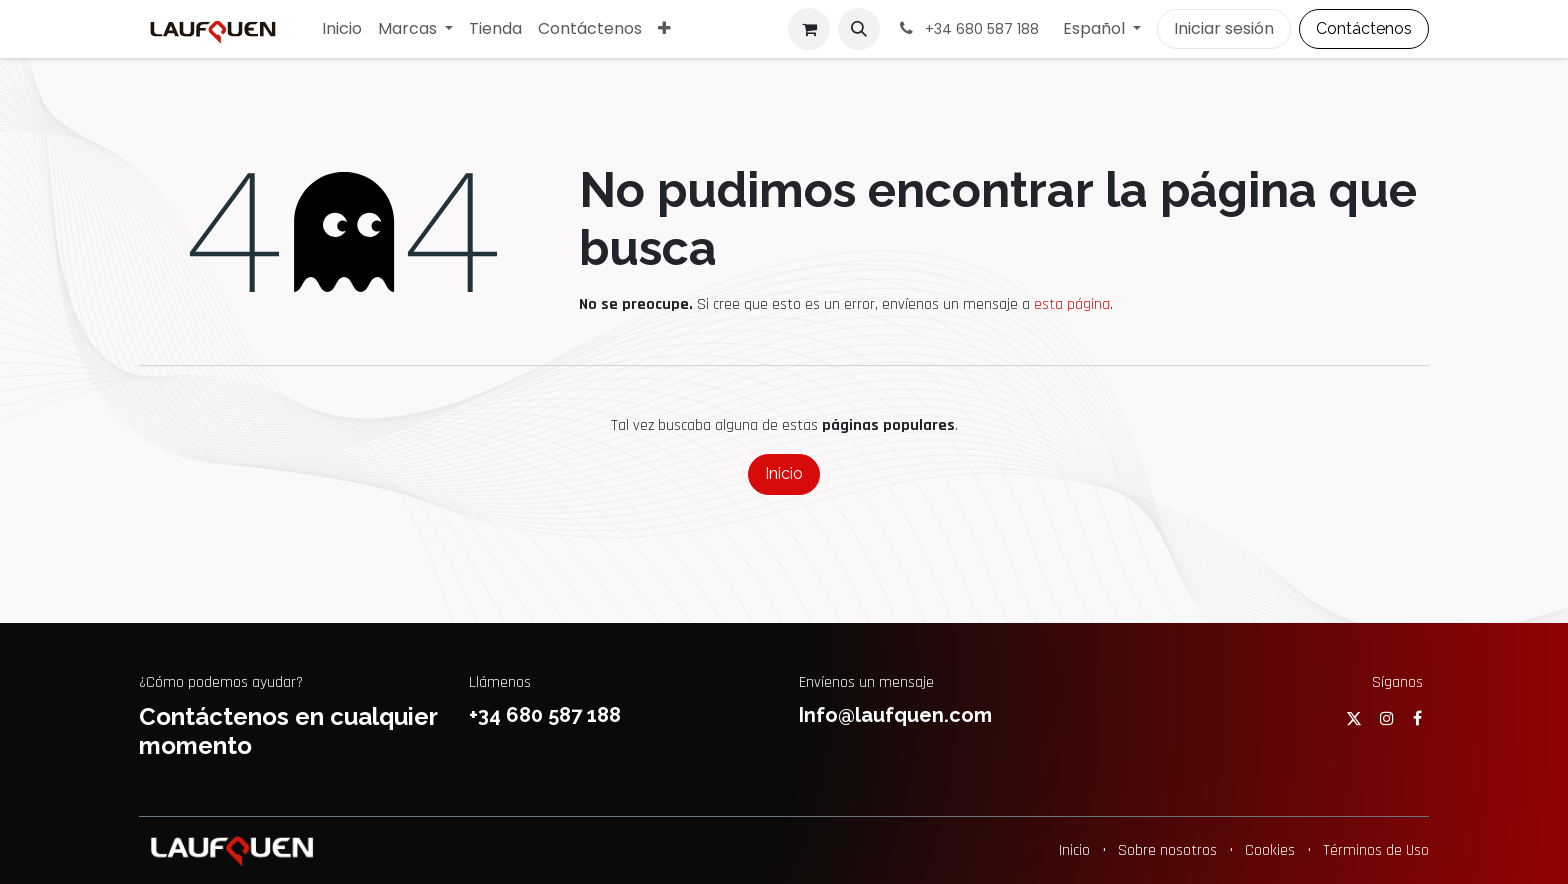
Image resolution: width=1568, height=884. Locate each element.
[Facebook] (1417, 718)
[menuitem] (342, 29)
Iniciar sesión (1224, 28)
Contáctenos (1364, 28)
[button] (859, 29)
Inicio (784, 473)
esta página (1072, 304)
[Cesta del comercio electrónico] (809, 29)
